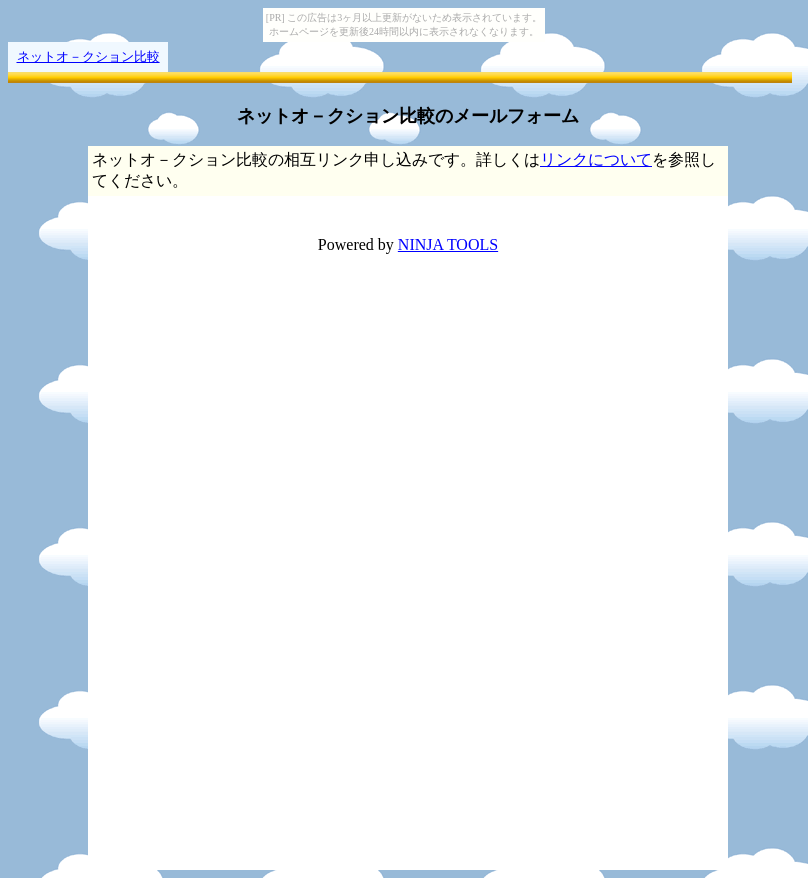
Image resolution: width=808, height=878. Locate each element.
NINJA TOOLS (448, 244)
